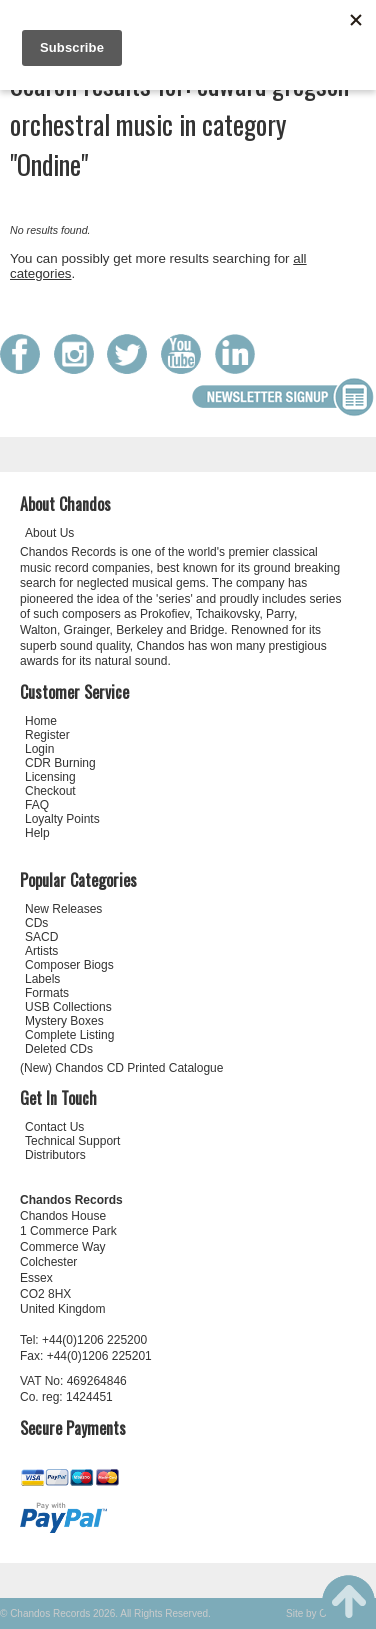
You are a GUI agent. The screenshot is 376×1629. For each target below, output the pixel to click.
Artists (41, 951)
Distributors (55, 1155)
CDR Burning (60, 763)
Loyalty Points (62, 819)
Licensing (50, 777)
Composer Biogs (69, 965)
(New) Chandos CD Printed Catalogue (121, 1068)
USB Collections (68, 1007)
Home (41, 721)
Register (47, 735)
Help (37, 833)
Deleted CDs (59, 1049)
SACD (41, 937)
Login (39, 749)
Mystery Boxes (64, 1021)
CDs (36, 923)
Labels (42, 979)
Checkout (50, 791)
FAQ (37, 805)
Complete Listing (69, 1035)
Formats (47, 993)
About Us (49, 533)
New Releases (63, 909)
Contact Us (54, 1127)
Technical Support (72, 1141)
